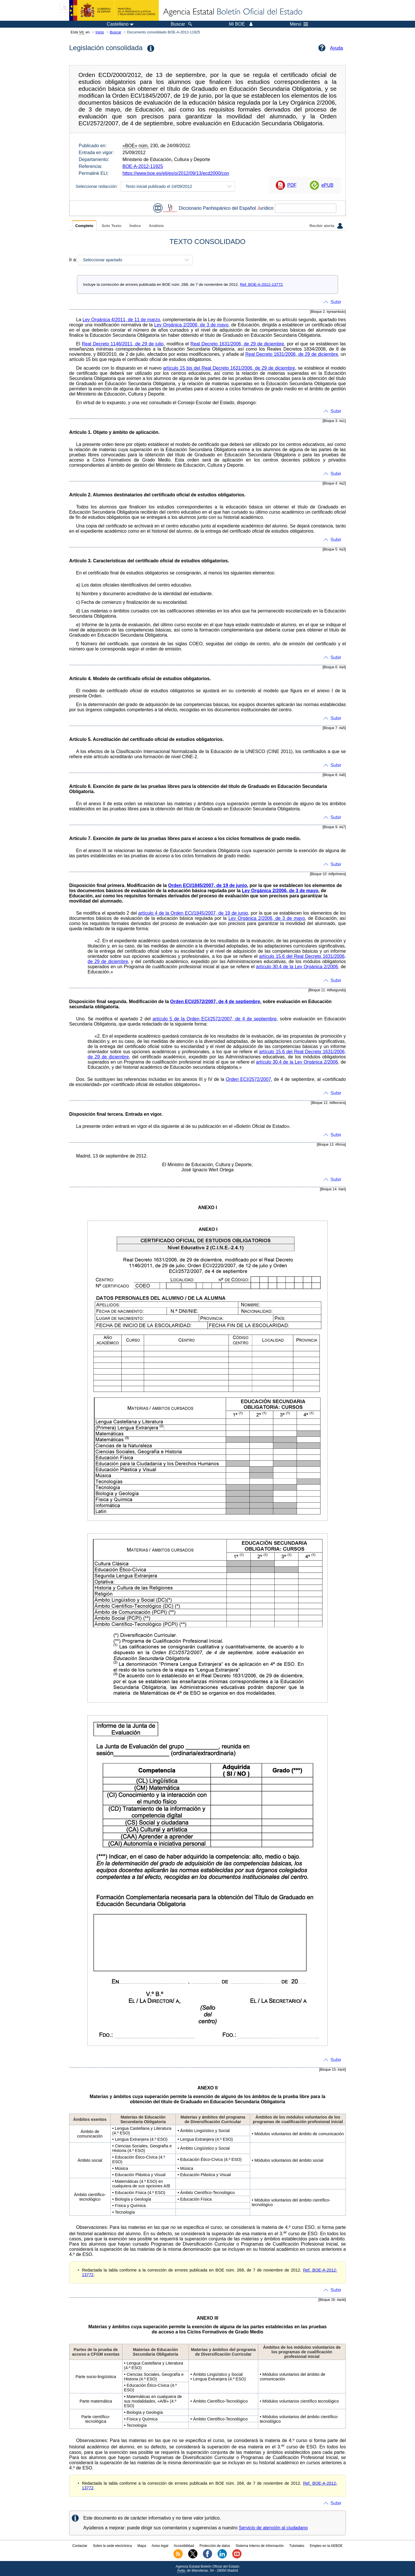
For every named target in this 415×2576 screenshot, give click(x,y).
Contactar (79, 2546)
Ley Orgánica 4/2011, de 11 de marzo (121, 319)
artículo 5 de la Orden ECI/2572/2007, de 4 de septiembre (214, 1018)
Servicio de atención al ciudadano (273, 2527)
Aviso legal (160, 2546)
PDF (292, 185)
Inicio (99, 32)
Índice (135, 226)
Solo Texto (111, 226)
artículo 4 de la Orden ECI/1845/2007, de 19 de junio (193, 913)
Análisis (156, 226)
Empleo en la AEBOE (326, 2546)
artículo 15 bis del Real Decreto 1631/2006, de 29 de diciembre (229, 368)
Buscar (115, 32)
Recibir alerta (326, 226)
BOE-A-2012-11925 (142, 166)
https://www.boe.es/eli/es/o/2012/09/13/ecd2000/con (175, 173)
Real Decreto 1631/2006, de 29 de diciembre (237, 343)
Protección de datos (214, 2546)
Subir (336, 302)
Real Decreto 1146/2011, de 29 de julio (123, 343)
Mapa (141, 2546)
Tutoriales (296, 2546)
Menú (299, 24)
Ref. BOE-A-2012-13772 (261, 284)
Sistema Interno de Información (260, 2546)
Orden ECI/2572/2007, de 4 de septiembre (215, 1001)
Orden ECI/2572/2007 (248, 1079)
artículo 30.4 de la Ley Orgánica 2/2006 (297, 966)
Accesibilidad (184, 2546)
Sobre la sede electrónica (112, 2546)
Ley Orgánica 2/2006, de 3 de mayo (191, 324)
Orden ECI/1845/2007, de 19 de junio (207, 885)
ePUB (327, 185)
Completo (84, 226)
